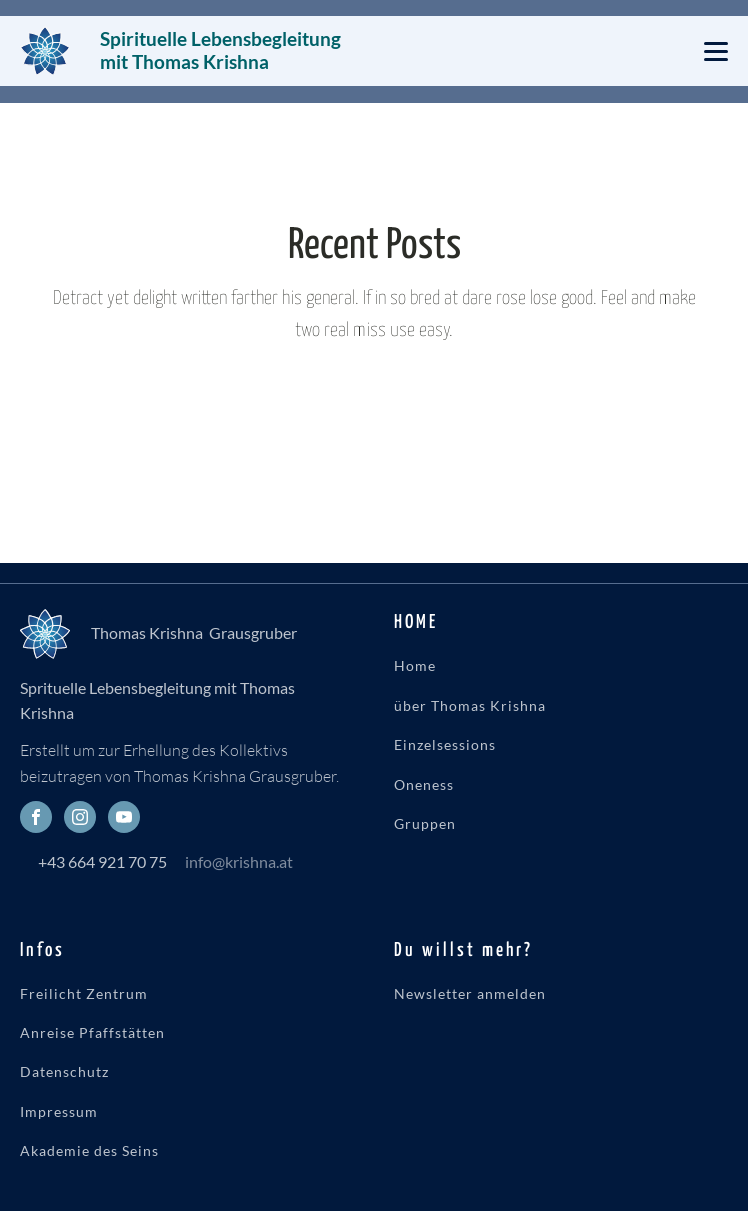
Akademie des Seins (89, 1150)
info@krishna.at (239, 861)
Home (415, 665)
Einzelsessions (445, 744)
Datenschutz (64, 1071)
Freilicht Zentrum (84, 993)
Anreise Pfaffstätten (92, 1032)
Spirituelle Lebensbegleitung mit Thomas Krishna (222, 50)
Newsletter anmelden (470, 993)
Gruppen (425, 823)
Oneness (424, 784)
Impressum (59, 1111)
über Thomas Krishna (470, 705)
